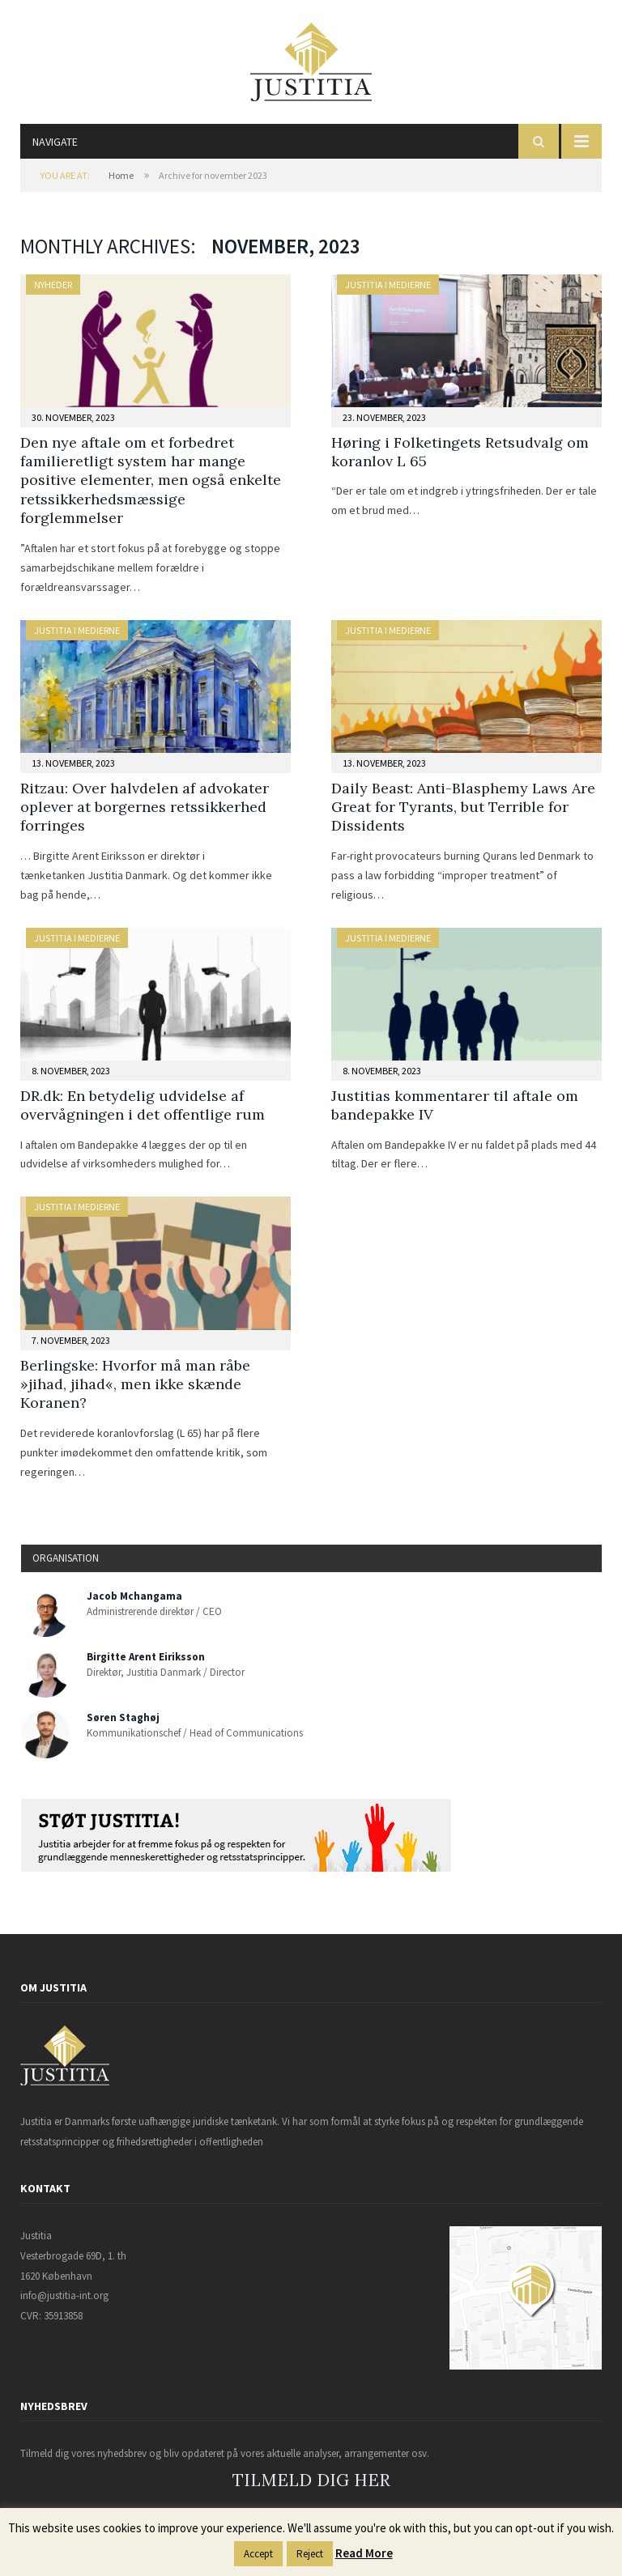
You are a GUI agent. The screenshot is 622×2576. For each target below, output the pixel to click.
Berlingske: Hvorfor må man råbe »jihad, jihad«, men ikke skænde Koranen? (135, 1384)
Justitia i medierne (388, 284)
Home (121, 175)
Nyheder (53, 284)
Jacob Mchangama (134, 1596)
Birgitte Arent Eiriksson (146, 1657)
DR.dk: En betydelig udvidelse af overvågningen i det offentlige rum (142, 1105)
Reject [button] (309, 2554)
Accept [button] (258, 2554)
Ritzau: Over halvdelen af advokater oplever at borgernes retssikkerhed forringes (144, 807)
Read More (364, 2553)
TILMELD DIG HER (311, 2480)
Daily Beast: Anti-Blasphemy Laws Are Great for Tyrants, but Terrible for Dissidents (463, 807)
